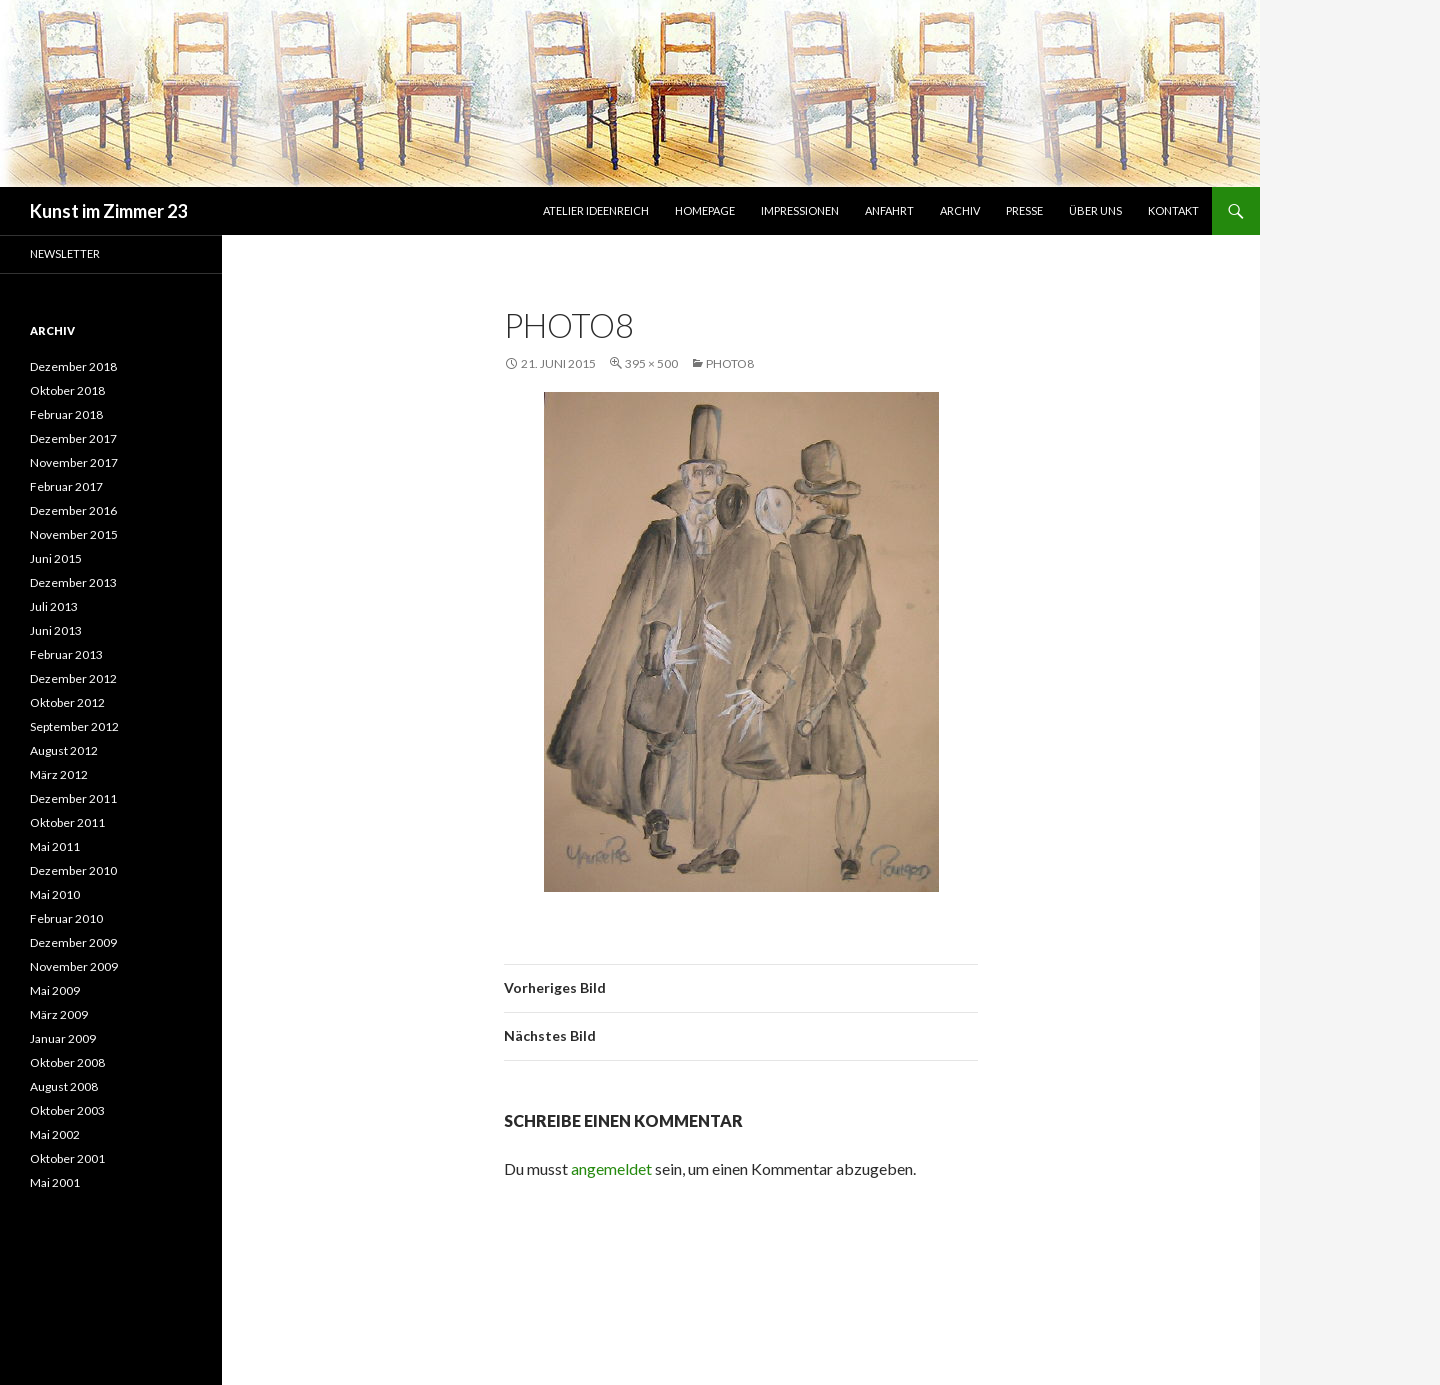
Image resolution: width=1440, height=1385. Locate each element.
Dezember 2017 (73, 438)
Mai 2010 (55, 894)
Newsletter (65, 253)
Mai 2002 (55, 1134)
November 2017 (74, 462)
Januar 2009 (63, 1038)
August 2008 (64, 1086)
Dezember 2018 (73, 366)
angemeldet (611, 1168)
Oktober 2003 (67, 1110)
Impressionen (800, 210)
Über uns (1095, 210)
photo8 (730, 363)
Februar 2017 (66, 486)
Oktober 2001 (67, 1158)
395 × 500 (651, 363)
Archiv (960, 210)
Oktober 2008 (67, 1062)
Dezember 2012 (73, 678)
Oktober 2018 (67, 390)
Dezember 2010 (73, 870)
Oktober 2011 (67, 822)
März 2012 (59, 774)
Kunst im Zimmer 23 (108, 211)
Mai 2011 (55, 846)
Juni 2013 (56, 630)
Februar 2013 (66, 654)
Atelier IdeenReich (596, 210)
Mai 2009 (55, 990)
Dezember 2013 (73, 582)
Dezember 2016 (73, 510)
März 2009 (59, 1014)
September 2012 (74, 726)
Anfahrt (889, 210)
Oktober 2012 (67, 702)
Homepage (705, 210)
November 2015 (74, 534)
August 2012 (64, 750)
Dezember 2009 (73, 942)
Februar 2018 (66, 414)
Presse (1024, 210)
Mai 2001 (55, 1182)
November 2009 (74, 966)
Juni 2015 (56, 558)
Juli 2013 (54, 606)
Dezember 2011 (73, 798)
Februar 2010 (66, 918)
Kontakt (1173, 210)
